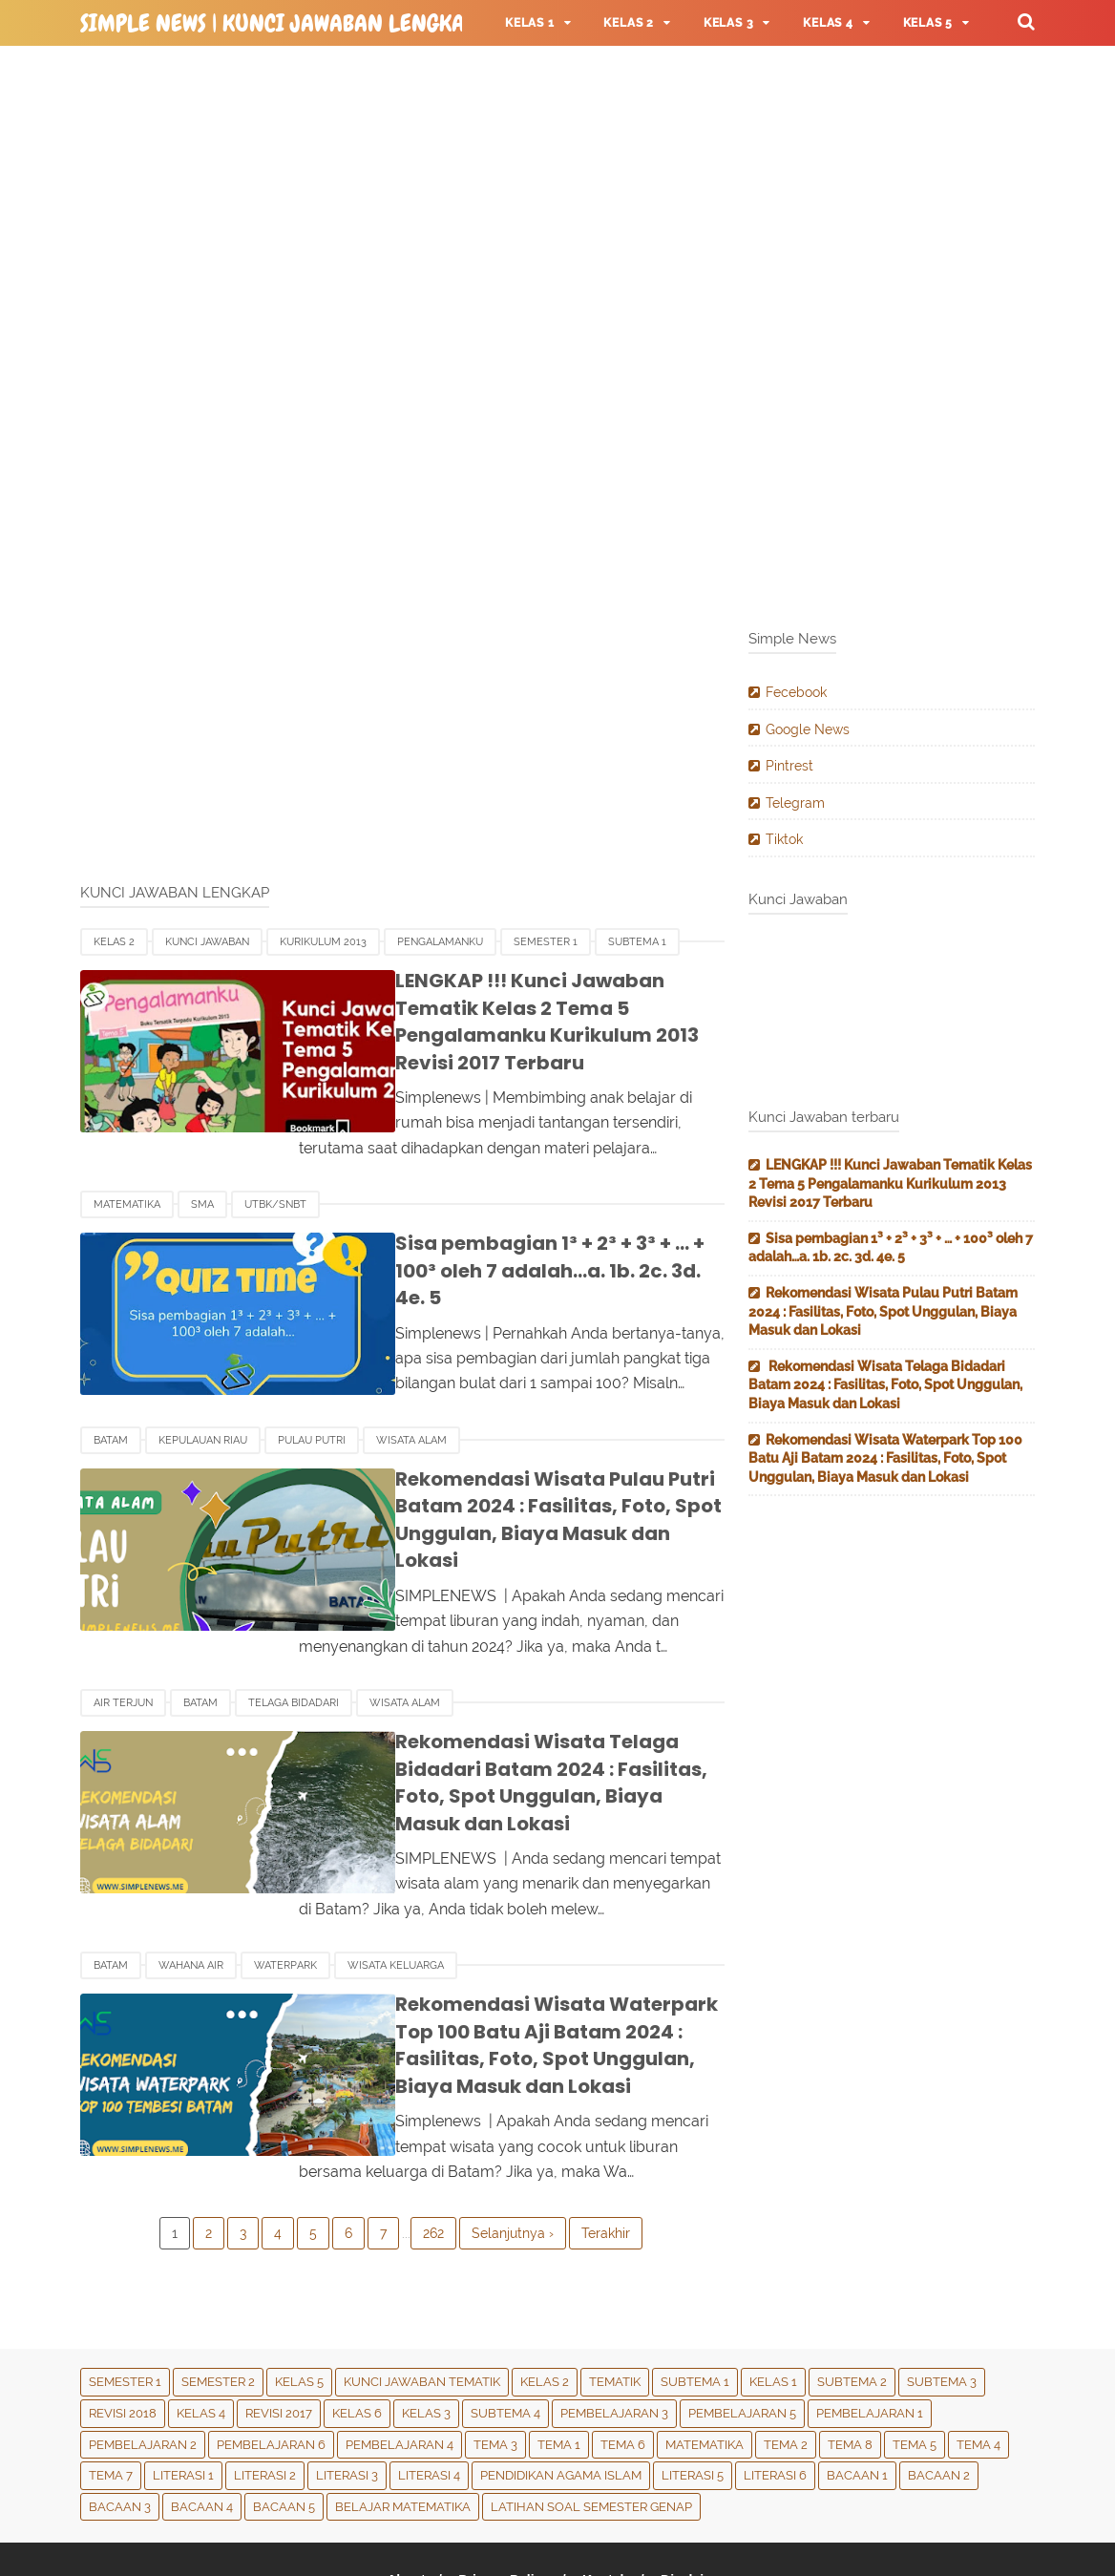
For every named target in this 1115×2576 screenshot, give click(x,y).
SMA (202, 1178)
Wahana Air (190, 1873)
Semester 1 (546, 942)
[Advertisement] (557, 200)
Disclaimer (699, 2487)
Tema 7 (111, 2382)
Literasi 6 (775, 2382)
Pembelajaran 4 (399, 2351)
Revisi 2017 (278, 2320)
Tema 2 (786, 2351)
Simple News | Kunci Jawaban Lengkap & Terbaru (334, 24)
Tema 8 (850, 2351)
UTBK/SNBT (275, 1178)
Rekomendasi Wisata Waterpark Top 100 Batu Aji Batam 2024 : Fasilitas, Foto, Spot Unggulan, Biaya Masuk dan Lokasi (532, 1952)
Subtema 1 (637, 942)
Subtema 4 (505, 2320)
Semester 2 (218, 2289)
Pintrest (789, 765)
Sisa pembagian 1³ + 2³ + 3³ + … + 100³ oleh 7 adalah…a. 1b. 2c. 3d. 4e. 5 (520, 1230)
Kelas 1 (773, 2289)
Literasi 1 (183, 2382)
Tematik (615, 2289)
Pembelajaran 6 (271, 2351)
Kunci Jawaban (207, 942)
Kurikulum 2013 (323, 942)
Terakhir (605, 2140)
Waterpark (285, 1873)
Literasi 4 (429, 2382)
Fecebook (796, 692)
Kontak (605, 2487)
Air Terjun (123, 1637)
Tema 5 (914, 2351)
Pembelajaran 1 (869, 2320)
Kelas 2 (114, 942)
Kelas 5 (299, 2289)
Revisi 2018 (123, 2320)
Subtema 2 (852, 2289)
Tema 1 (558, 2351)
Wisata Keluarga (395, 1873)
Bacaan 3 (120, 2414)
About (401, 2487)
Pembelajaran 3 (614, 2320)
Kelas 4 (201, 2320)
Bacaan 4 (202, 2414)
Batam (111, 1402)
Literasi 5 (693, 2382)
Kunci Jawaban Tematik (422, 2289)
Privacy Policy (502, 2487)
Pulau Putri (312, 1402)
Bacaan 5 (284, 2414)
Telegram (795, 803)
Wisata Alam (411, 1402)
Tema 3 (495, 2351)
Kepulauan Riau (202, 1402)
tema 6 (622, 2351)
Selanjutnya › (513, 2140)
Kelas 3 (426, 2320)
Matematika (127, 1178)
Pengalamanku (440, 942)
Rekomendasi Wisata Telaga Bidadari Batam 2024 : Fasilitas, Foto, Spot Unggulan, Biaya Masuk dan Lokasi (529, 1702)
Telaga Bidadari (293, 1637)
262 (433, 2140)
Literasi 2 (265, 2382)
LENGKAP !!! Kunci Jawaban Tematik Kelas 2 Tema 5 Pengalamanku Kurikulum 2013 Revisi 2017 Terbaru (521, 1007)
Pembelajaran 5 (742, 2320)
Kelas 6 (357, 2320)
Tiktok (784, 839)
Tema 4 (978, 2351)
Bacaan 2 (939, 2382)
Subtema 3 (942, 2289)
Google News (808, 729)
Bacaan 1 (857, 2382)
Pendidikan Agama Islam (561, 2382)
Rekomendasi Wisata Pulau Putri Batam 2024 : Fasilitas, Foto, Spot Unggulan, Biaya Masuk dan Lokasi (513, 1468)
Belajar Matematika (403, 2414)
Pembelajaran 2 (143, 2351)
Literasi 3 (347, 2382)
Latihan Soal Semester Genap (591, 2414)
